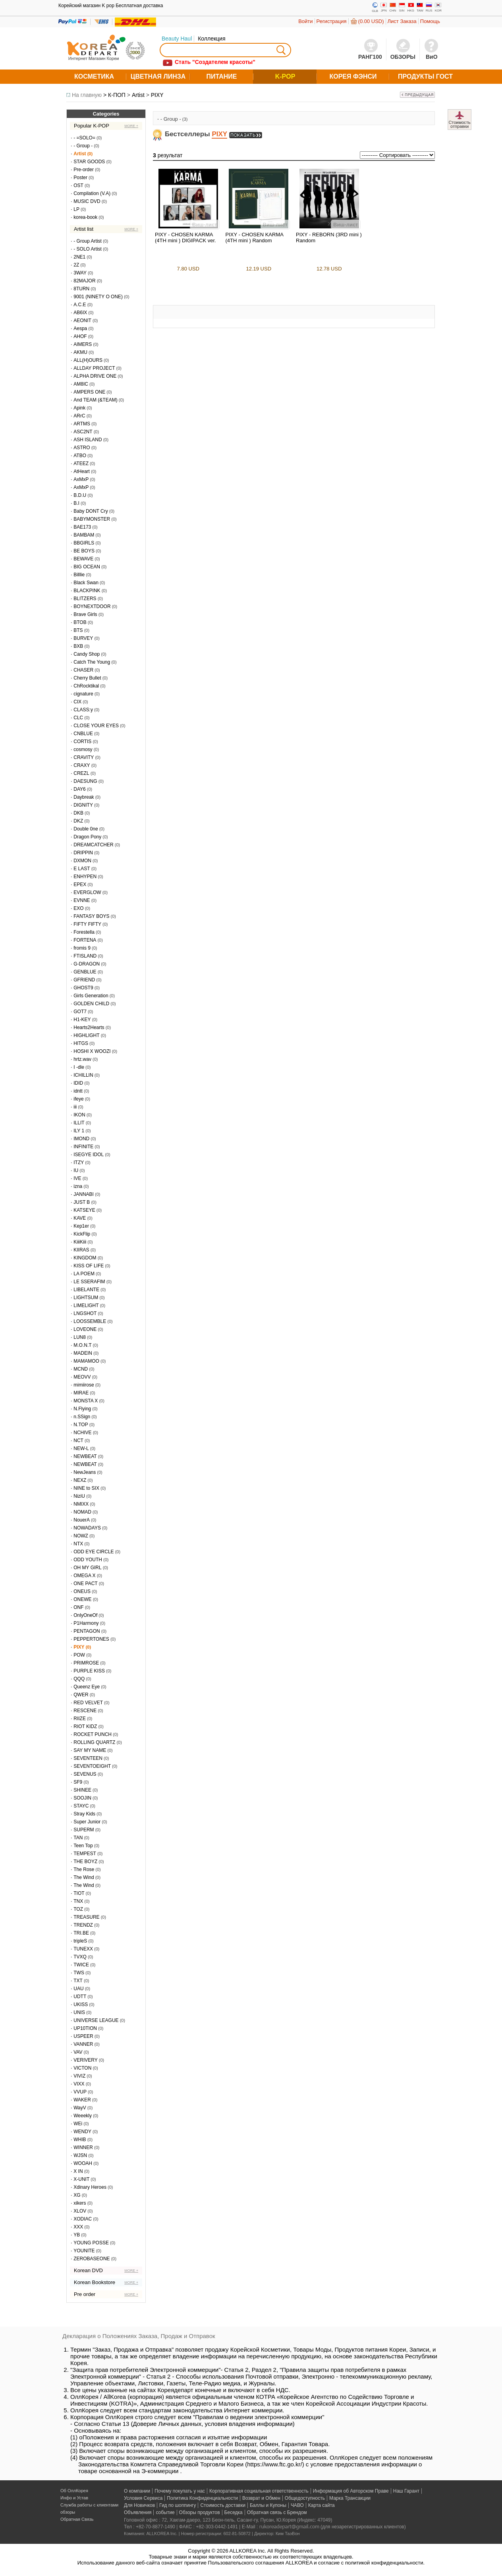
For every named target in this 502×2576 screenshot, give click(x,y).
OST (78, 185)
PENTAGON (86, 1631)
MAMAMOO (86, 1361)
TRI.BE (81, 1933)
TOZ (78, 1909)
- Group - (83, 146)
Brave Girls (85, 614)
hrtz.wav (82, 1059)
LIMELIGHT (85, 1305)
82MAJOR (84, 281)
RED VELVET (88, 1702)
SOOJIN (82, 1798)
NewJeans (84, 1472)
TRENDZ (83, 1925)
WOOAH (82, 2163)
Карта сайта (321, 2505)
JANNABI (83, 1194)
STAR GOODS (89, 161)
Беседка (233, 2512)
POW (79, 1655)
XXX (78, 2227)
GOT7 (80, 1011)
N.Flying (82, 1409)
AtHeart (81, 471)
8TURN (81, 289)
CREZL (81, 773)
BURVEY (83, 638)
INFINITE (83, 1146)
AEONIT (82, 320)
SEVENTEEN (87, 1758)
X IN (78, 2171)
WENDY (82, 2131)
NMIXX (81, 1504)
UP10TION (85, 2028)
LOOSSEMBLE (89, 1321)
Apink (79, 408)
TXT (78, 1980)
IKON (79, 1115)
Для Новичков (139, 2505)
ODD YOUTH (87, 1559)
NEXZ (79, 1480)
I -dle (78, 1067)
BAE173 (82, 527)
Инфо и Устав (74, 2497)
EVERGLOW (87, 892)
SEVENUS (84, 1774)
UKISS (80, 2004)
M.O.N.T (82, 1345)
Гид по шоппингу (177, 2505)
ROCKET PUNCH (92, 1734)
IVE (77, 1178)
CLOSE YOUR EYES (96, 725)
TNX (78, 1901)
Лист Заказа (402, 21)
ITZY (78, 1162)
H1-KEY (82, 1019)
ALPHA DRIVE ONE (94, 376)
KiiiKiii (79, 1242)
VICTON (82, 2068)
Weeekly (82, 2115)
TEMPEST (84, 1853)
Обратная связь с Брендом (277, 2512)
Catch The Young (91, 662)
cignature (83, 694)
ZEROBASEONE (91, 2258)
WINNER (83, 2147)
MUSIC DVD (86, 201)
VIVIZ (79, 2076)
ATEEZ (81, 463)
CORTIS (82, 741)
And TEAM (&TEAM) (95, 400)
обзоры (67, 2512)
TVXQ (80, 1957)
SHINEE (82, 1790)
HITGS (80, 1043)
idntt (78, 1091)
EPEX (79, 884)
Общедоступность (305, 2498)
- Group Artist (87, 241)
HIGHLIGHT (86, 1035)
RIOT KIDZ (85, 1726)
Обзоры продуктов (199, 2512)
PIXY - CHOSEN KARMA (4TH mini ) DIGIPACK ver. (185, 237)
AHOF (80, 336)
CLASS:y (83, 710)
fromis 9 (82, 948)
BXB (78, 646)
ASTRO (81, 447)
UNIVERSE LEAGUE (95, 2020)
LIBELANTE (86, 1289)
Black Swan (85, 582)
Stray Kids (84, 1814)
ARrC (79, 416)
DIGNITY (83, 805)
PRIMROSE (86, 1663)
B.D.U (79, 495)
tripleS (80, 1941)
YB (76, 2235)
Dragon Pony (87, 837)
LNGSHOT (85, 1313)
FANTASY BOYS (91, 916)
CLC (78, 717)
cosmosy (82, 749)
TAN (78, 1837)
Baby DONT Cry (90, 511)
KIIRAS (81, 1250)
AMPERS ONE (89, 392)
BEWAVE (83, 559)
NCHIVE (82, 1432)
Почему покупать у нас (179, 2491)
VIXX (78, 2084)
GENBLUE (84, 972)
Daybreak (83, 797)
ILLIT (78, 1123)
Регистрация (332, 21)
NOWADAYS (87, 1528)
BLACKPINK (86, 590)
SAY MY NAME (89, 1750)
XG (76, 2195)
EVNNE (81, 900)
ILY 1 (78, 1131)
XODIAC (82, 2219)
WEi (77, 2123)
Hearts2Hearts (88, 1027)
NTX (78, 1544)
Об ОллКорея (74, 2490)
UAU (78, 1988)
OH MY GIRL (87, 1567)
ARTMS (81, 424)
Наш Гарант (406, 2491)
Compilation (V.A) (91, 193)
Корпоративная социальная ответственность (259, 2491)
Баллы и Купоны (268, 2505)
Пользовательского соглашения (246, 2563)
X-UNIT (81, 2179)
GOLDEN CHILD (91, 1003)
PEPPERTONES (91, 1639)
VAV (77, 2052)
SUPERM (83, 1830)
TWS (78, 1972)
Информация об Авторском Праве (351, 2491)
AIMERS (82, 344)
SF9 (77, 1782)
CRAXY (81, 765)
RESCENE (85, 1710)
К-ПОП (117, 95)
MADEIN (82, 1353)
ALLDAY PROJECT (94, 368)
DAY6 (79, 789)
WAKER (82, 2100)
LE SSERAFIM (89, 1281)
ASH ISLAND (87, 439)
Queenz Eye (86, 1687)
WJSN (80, 2155)
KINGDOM (84, 1258)
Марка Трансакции (350, 2498)
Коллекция (211, 38)
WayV (79, 2108)
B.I (76, 503)
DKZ (78, 821)
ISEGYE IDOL (88, 1154)
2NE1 (79, 257)
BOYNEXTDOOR (91, 606)
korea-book (85, 217)
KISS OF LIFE (88, 1266)
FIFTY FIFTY (87, 924)
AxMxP (81, 479)
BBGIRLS (83, 543)
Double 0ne (85, 829)
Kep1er (81, 1226)
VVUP (80, 2092)
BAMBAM (83, 535)
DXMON (82, 860)
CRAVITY (83, 757)
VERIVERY (85, 2060)
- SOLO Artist (87, 249)
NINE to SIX (86, 1488)
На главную (87, 95)
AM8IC (80, 384)
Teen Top (83, 1845)
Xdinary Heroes (89, 2187)
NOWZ (80, 1536)
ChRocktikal (86, 686)
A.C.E (79, 304)
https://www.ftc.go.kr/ (274, 2464)
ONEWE (82, 1599)
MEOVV (82, 1377)
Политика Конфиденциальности (202, 2498)
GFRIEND (84, 980)
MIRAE (81, 1393)
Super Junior (86, 1822)
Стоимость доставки (222, 2505)
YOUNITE (84, 2251)
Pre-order (83, 169)
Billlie (79, 574)
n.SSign (81, 1416)
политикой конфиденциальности (384, 2563)
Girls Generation (90, 995)
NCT (78, 1440)
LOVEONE (85, 1329)
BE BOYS (84, 551)
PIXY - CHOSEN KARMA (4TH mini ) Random (255, 237)
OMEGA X (84, 1575)
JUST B (81, 1202)
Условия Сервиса (143, 2498)
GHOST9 (83, 988)
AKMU (80, 352)
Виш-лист (204, 225)
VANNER (83, 2044)
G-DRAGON (86, 964)
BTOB (79, 622)
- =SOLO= (84, 138)
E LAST (81, 868)
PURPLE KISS (89, 1671)
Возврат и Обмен (261, 2498)
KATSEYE (84, 1210)
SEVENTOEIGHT (92, 1766)
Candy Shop (86, 654)
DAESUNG (85, 781)
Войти (305, 21)
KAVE (79, 1218)
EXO (78, 908)
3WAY (80, 273)
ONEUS (82, 1591)
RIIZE (79, 1718)
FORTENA (84, 940)
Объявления (137, 2512)
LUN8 (79, 1337)
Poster (80, 177)
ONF (78, 1607)
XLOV (79, 2211)
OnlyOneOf (85, 1615)
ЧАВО (297, 2505)
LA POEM (84, 1273)
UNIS (79, 2012)
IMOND (81, 1138)
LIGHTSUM (85, 1297)
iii (75, 1107)
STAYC (81, 1806)
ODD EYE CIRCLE (93, 1551)
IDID (78, 1083)
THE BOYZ (85, 1861)
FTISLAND (85, 956)
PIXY (157, 95)
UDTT (79, 1996)
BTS (78, 630)
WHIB (79, 2139)
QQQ (79, 1679)
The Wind (83, 1877)
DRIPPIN (83, 852)
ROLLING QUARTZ (94, 1742)
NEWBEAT (85, 1456)
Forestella (84, 932)
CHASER (83, 670)
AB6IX (80, 312)
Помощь (430, 21)
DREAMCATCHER (93, 845)
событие (165, 2512)
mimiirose (83, 1385)
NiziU (79, 1496)
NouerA (81, 1520)
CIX (77, 702)
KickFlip (81, 1234)
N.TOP (80, 1424)
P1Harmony (85, 1623)
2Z (76, 265)
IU (75, 1170)
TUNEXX (83, 1949)
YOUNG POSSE (91, 2243)
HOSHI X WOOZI (91, 1051)
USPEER (83, 2036)
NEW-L (81, 1448)
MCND (80, 1369)
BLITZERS (84, 598)
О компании (137, 2491)
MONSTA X (85, 1401)
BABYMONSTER (91, 519)
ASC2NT (82, 431)
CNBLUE (83, 733)
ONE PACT (85, 1583)
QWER (80, 1694)
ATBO (79, 455)
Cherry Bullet (87, 678)
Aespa (80, 328)
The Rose (83, 1869)
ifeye (78, 1099)
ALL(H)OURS (87, 360)
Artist (138, 95)
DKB (78, 813)
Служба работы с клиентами (89, 2505)
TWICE (81, 1965)
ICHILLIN (83, 1075)
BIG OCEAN (86, 567)
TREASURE (86, 1917)
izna (77, 1186)
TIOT (78, 1893)
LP (76, 209)
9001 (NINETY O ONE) (98, 296)
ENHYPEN (85, 876)
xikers (79, 2203)
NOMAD (82, 1512)
